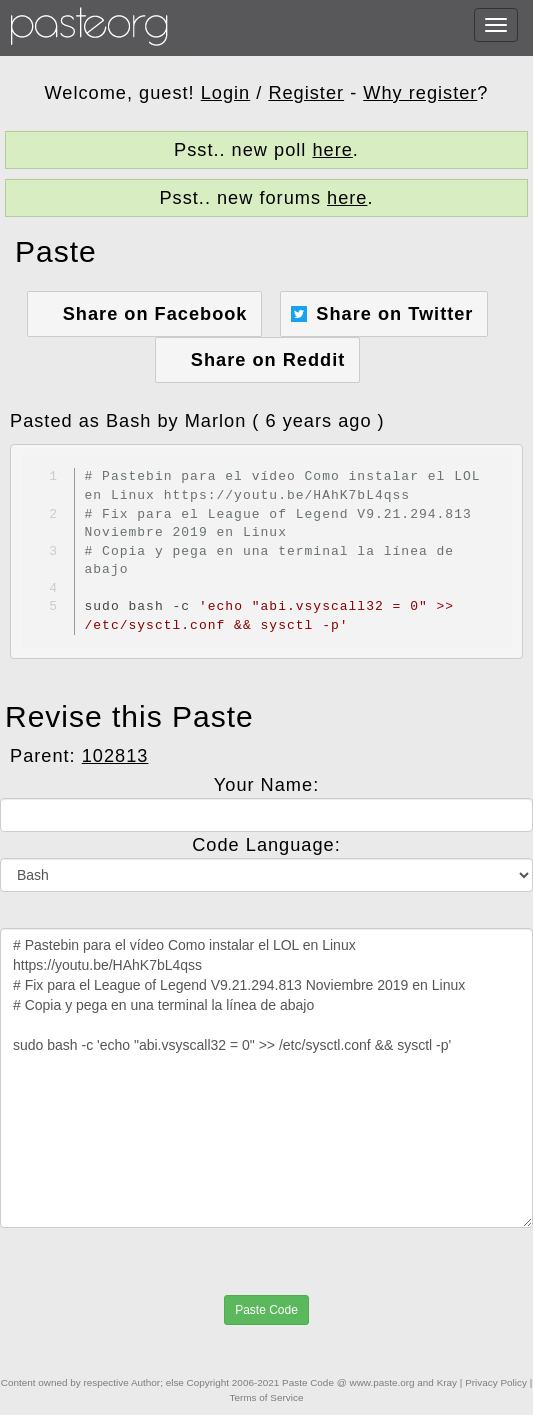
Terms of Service (267, 1397)
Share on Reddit (268, 360)
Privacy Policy (496, 1382)
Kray (447, 1382)
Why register (420, 93)
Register (306, 93)
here (332, 150)
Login (226, 93)
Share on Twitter (394, 314)
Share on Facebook (155, 314)
